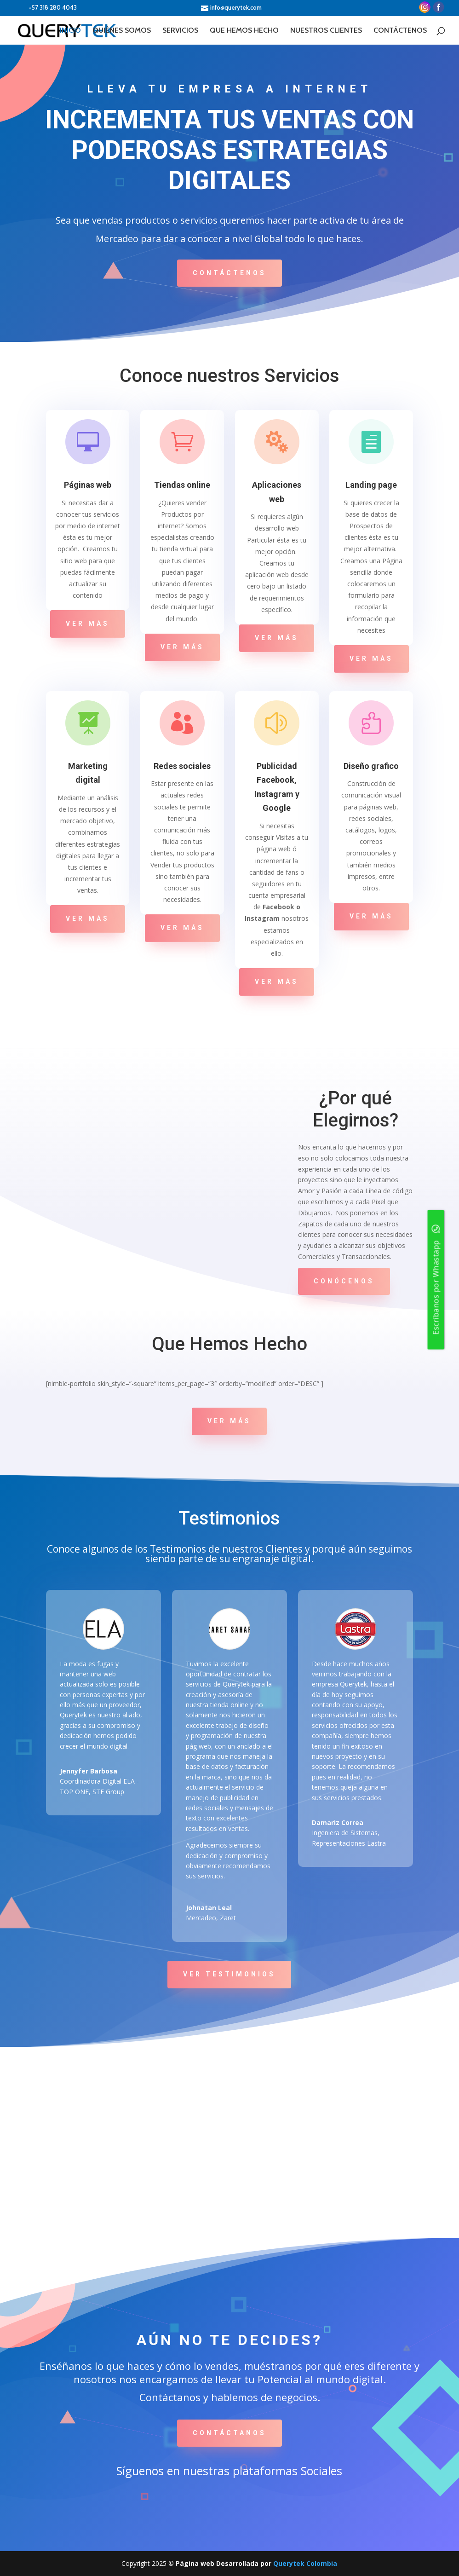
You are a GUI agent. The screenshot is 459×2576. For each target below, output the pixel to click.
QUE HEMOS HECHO (244, 28)
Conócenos (344, 1281)
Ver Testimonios (229, 1974)
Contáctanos (229, 2433)
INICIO (70, 28)
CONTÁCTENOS (400, 28)
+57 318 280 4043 (46, 8)
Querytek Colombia (305, 2563)
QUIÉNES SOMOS (121, 28)
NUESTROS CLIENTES (326, 28)
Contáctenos (229, 273)
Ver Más (87, 623)
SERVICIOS (180, 28)
